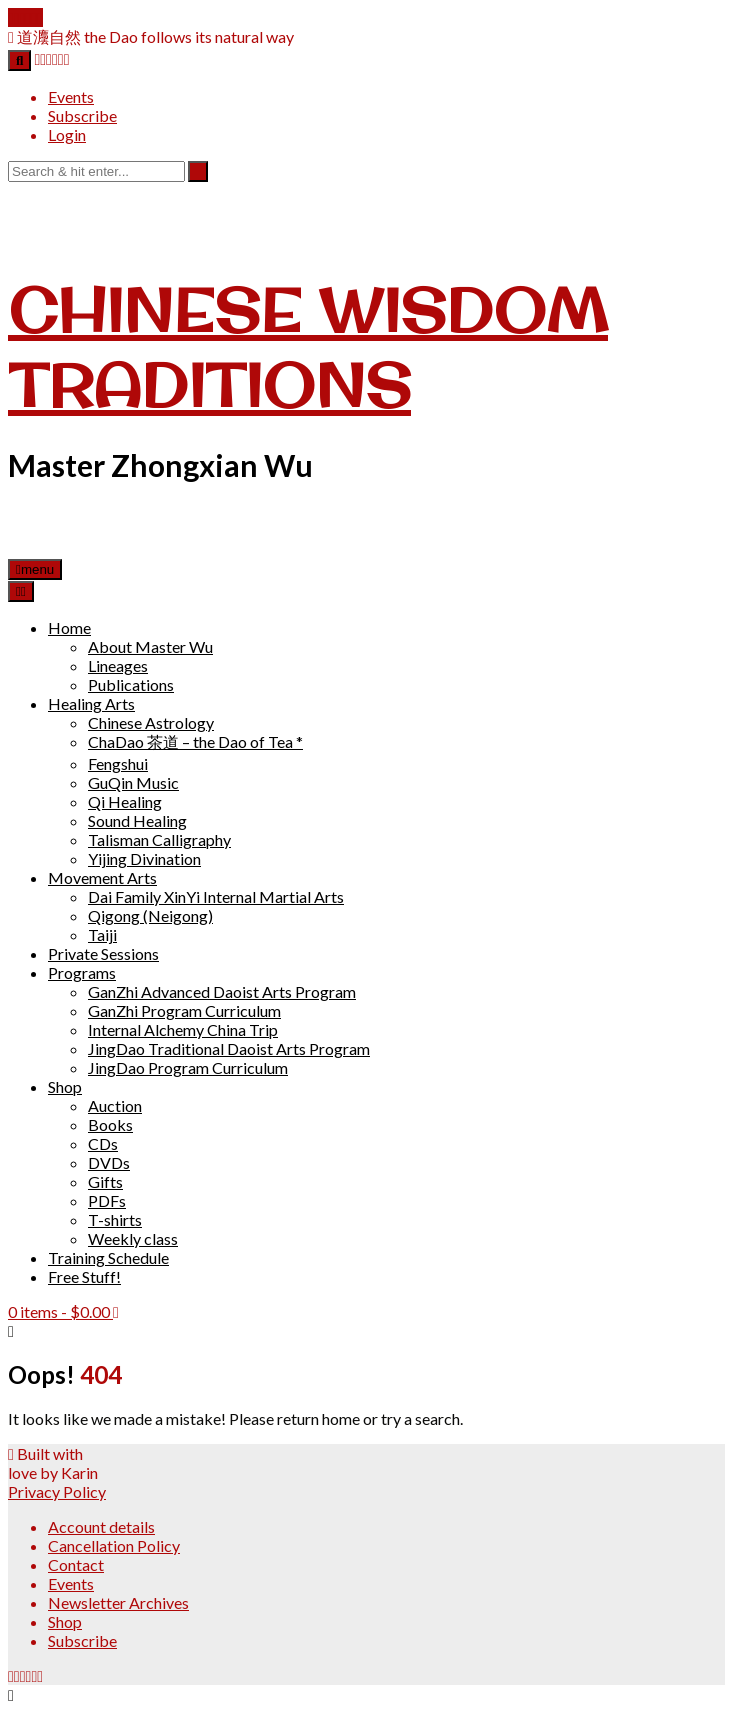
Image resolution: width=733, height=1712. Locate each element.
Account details (101, 1526)
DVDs (109, 1162)
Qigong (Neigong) (150, 915)
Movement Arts (102, 877)
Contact (76, 1564)
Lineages (118, 665)
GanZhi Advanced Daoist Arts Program (222, 991)
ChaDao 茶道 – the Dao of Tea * (195, 741)
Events (71, 96)
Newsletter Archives (118, 1602)
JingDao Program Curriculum (188, 1067)
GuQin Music (133, 782)
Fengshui (118, 763)
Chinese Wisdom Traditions (308, 347)
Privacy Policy (57, 1491)
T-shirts (115, 1219)
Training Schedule (108, 1257)
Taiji (102, 934)
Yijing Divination (144, 858)
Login (67, 134)
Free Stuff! (84, 1276)
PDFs (107, 1200)
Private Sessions (103, 953)
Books (110, 1124)
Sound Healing (137, 820)
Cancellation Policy (114, 1545)
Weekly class (133, 1238)
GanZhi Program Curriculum (184, 1010)
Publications (131, 684)
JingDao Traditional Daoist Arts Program (229, 1048)
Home (69, 627)
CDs (103, 1143)
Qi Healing (125, 801)
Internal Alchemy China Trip (183, 1029)
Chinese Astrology (151, 722)
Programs (82, 972)
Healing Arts (91, 703)
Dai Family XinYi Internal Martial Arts (216, 896)
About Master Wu (150, 646)
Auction (115, 1105)
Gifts (105, 1181)
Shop (65, 1086)
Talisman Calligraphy (159, 839)
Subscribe (82, 115)
